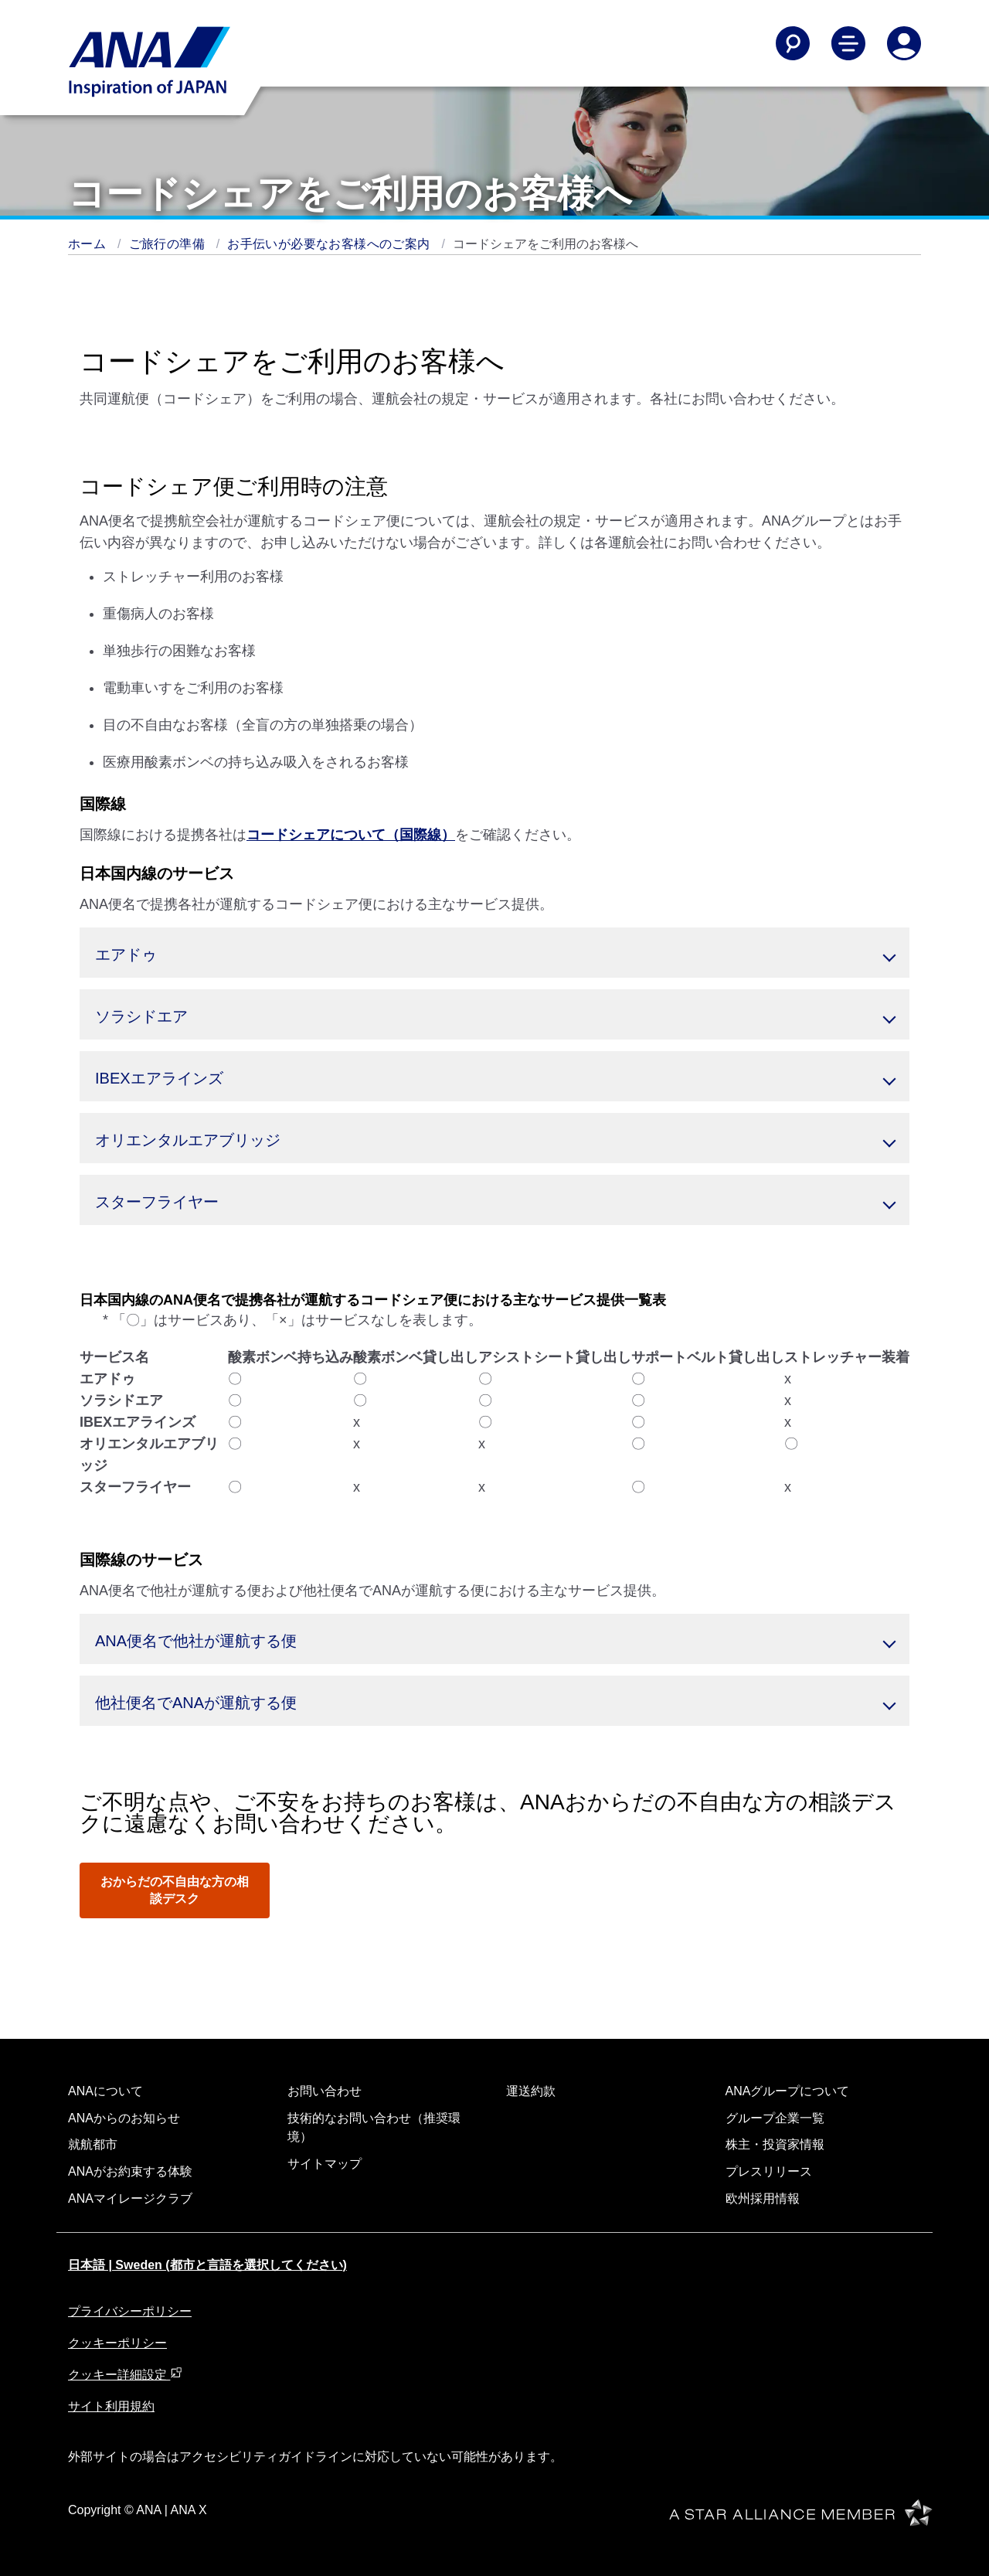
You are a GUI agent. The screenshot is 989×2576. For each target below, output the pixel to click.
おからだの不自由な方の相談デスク (174, 1890)
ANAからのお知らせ (124, 2118)
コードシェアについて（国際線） (350, 834)
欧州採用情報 (763, 2198)
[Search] (793, 43)
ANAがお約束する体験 (130, 2171)
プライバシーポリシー (130, 2311)
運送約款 (531, 2091)
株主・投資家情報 (775, 2144)
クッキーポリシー (117, 2343)
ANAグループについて (788, 2091)
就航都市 (92, 2144)
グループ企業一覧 (775, 2118)
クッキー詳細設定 (125, 2374)
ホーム (89, 243)
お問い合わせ (324, 2091)
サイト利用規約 (111, 2406)
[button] (494, 952)
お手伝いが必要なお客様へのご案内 (330, 243)
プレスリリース (769, 2171)
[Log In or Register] (904, 43)
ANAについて (105, 2091)
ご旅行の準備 (169, 243)
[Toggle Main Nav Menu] (848, 43)
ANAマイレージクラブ (130, 2198)
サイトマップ (324, 2163)
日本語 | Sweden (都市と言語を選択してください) (207, 2264)
